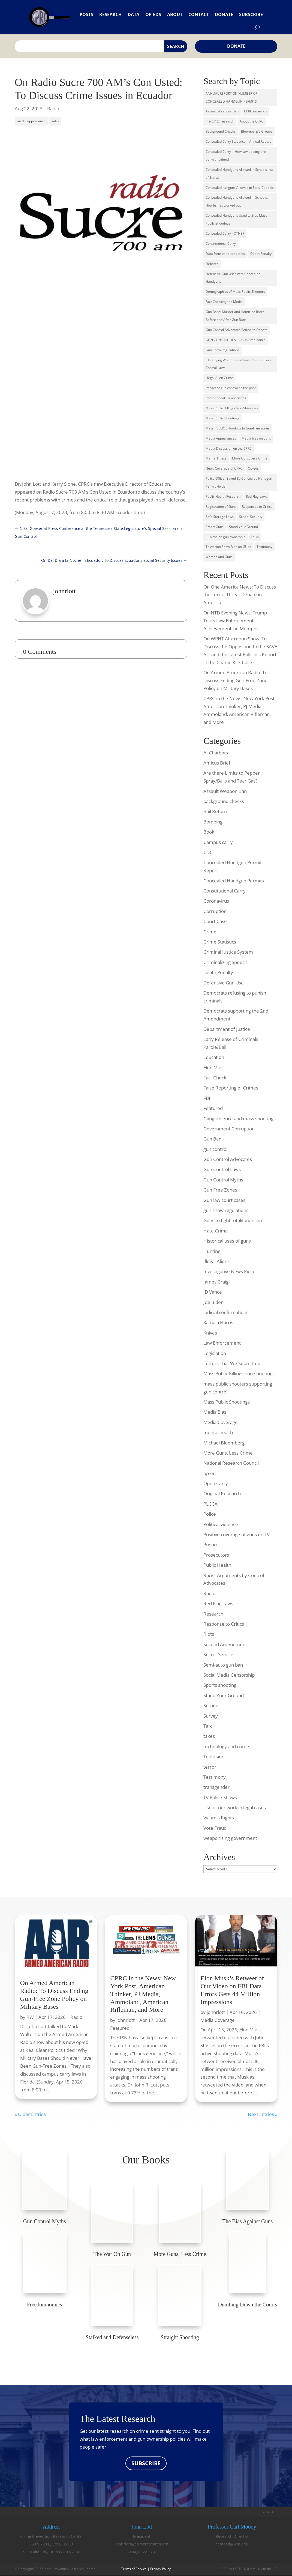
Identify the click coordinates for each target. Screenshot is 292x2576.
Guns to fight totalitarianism (232, 1220)
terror (209, 1767)
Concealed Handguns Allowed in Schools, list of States (239, 173)
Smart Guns (215, 526)
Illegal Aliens (216, 1261)
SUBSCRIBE (146, 2463)
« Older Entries (30, 2114)
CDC (208, 852)
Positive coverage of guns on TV (236, 1534)
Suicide (210, 1705)
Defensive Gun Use (223, 983)
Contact (198, 14)
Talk (207, 1726)
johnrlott (125, 2020)
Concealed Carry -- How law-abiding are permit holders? (236, 155)
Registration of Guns (221, 506)
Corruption (215, 911)
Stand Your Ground (243, 526)
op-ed (209, 1473)
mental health (218, 1432)
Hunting (211, 1251)
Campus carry (218, 842)
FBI (206, 1098)
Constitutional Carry (221, 243)
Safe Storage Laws (220, 516)
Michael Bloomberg (224, 1443)
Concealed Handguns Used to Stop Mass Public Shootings (236, 219)
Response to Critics (223, 1624)
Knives (210, 1333)
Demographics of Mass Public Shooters (235, 291)
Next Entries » (262, 2114)
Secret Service (218, 1654)
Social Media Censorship (229, 1675)
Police (209, 1514)
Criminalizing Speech (225, 962)
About (174, 14)
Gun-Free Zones (253, 340)
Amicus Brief (216, 763)
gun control (215, 1149)
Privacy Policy (160, 2569)
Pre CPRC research (220, 121)
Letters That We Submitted (231, 1363)
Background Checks (221, 131)
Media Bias (214, 1412)
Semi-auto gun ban (223, 1665)
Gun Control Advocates (227, 1159)
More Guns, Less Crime (249, 458)
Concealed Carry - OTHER (225, 233)
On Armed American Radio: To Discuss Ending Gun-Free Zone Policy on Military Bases (235, 680)
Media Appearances (221, 438)
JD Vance (212, 1292)
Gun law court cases (224, 1200)
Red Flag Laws (256, 496)
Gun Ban (212, 1139)
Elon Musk (214, 1067)
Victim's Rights (218, 1817)
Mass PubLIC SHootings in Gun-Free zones (238, 428)
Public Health (217, 1565)
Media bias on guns (256, 438)
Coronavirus (216, 901)
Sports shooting (219, 1685)
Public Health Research (223, 496)
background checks (223, 801)
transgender (216, 1787)
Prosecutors (216, 1555)
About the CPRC (251, 121)
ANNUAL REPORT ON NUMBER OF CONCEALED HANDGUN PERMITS (231, 97)
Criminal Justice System (228, 952)
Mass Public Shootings (222, 418)
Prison (210, 1544)
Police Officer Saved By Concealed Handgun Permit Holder (239, 482)
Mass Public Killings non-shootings (239, 1373)
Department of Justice (226, 1029)
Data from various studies (225, 253)
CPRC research (255, 111)
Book (208, 832)
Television (213, 1756)
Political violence (220, 1524)
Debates (212, 263)
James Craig (215, 1282)
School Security (250, 516)
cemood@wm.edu (232, 2544)
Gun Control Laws (222, 1169)
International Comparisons (226, 398)
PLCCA (210, 1504)
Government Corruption (229, 1129)
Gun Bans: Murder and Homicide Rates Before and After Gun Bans (235, 315)
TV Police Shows (220, 1797)
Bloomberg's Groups (256, 131)
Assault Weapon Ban (225, 791)
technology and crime (226, 1746)
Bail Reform (215, 811)
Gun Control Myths (223, 1180)
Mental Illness (216, 458)
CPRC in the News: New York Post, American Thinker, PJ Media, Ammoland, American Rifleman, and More (143, 1994)
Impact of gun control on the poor (231, 388)
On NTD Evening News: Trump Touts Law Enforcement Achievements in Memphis (235, 621)
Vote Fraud (215, 1828)
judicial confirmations (225, 1312)
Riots (208, 1634)
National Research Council (231, 1463)
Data (133, 14)
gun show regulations (225, 1210)
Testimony (264, 546)
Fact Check (214, 1077)
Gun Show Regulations (222, 350)
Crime (209, 932)
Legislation (214, 1353)
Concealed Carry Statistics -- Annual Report (238, 141)
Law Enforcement (222, 1343)
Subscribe (251, 14)
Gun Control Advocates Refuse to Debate (236, 329)
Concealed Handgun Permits (233, 880)
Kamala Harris (218, 1322)
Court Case (215, 921)
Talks (255, 537)
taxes (209, 1736)
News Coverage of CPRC (224, 468)
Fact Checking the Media (224, 301)
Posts (86, 14)
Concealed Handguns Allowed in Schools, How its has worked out (237, 201)
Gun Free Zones (220, 1190)
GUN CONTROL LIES (221, 340)
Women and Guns (219, 556)
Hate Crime (215, 1231)
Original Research (222, 1493)
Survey (210, 1716)
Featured (213, 1108)
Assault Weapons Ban (222, 111)
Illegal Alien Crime (219, 377)
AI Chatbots (215, 753)
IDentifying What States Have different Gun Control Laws (238, 364)
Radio (53, 108)
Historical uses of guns (227, 1241)
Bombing (212, 822)
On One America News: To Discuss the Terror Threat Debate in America (239, 595)
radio (55, 121)
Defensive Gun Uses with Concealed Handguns (233, 277)
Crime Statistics (219, 942)
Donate (224, 14)
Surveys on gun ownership (225, 537)
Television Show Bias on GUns (228, 546)
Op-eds (153, 14)
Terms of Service (134, 2569)
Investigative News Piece (229, 1271)
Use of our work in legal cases (234, 1807)
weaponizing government (230, 1838)
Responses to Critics (257, 506)
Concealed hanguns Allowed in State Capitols (240, 187)
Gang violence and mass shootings (239, 1118)
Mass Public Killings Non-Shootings (232, 408)
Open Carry (215, 1483)
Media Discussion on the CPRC (229, 448)
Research (110, 14)
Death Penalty (261, 253)
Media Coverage (220, 1422)
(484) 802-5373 (141, 2552)
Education (213, 1057)
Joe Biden (213, 1302)
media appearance (31, 121)
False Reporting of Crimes (230, 1088)
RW (30, 2017)
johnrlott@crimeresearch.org (141, 2544)
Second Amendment (225, 1644)
